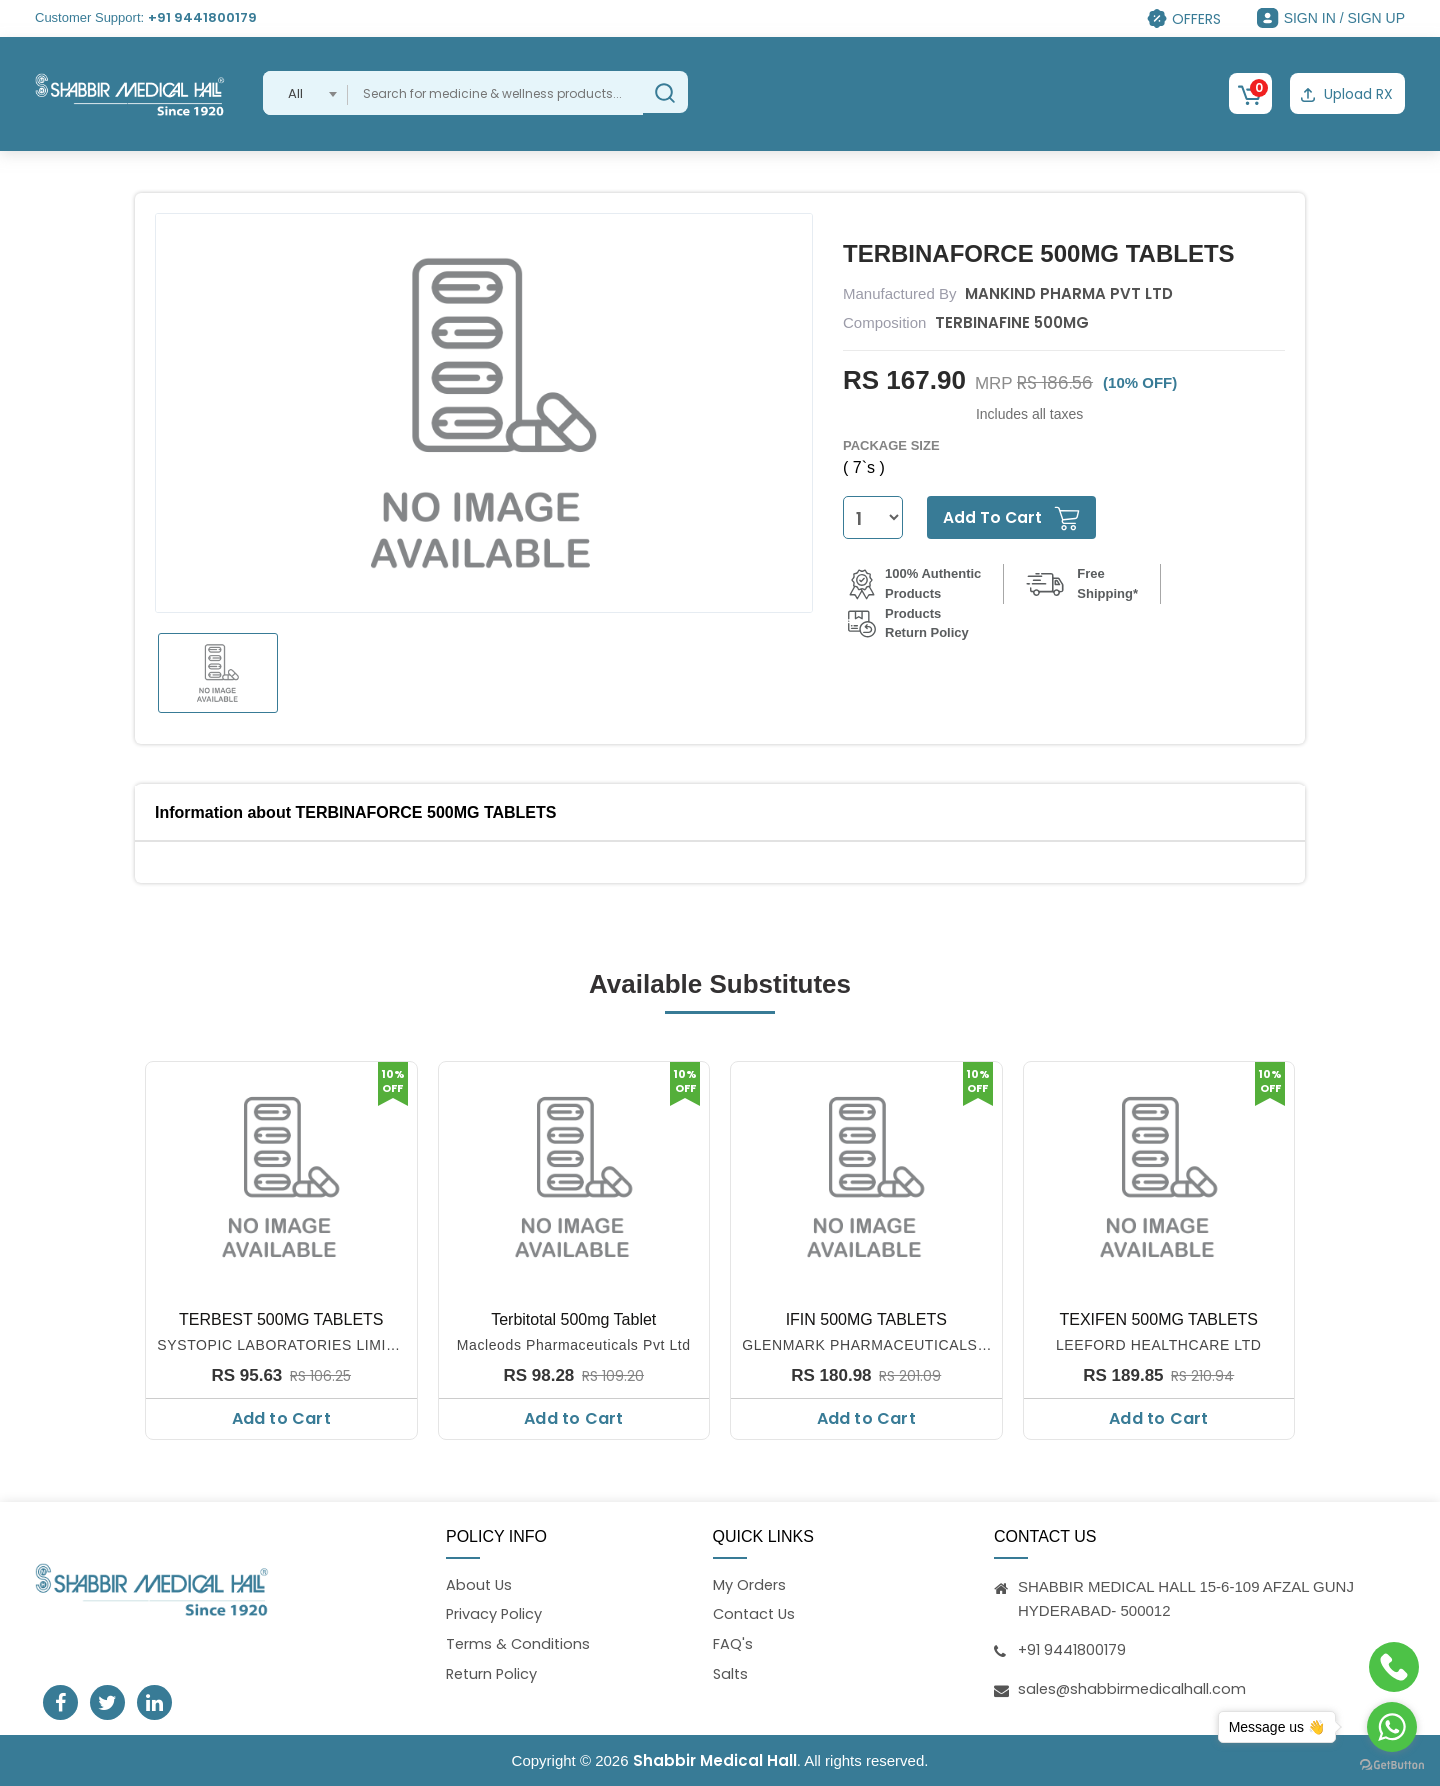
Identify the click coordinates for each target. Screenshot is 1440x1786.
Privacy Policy (495, 1613)
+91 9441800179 (202, 17)
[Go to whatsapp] (1392, 1727)
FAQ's (733, 1644)
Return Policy (493, 1674)
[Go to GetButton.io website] (1392, 1765)
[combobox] (305, 93)
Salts (731, 1674)
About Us (480, 1583)
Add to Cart (281, 1417)
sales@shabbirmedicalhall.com (1133, 1686)
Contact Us (756, 1613)
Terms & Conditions (519, 1644)
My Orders (750, 1583)
